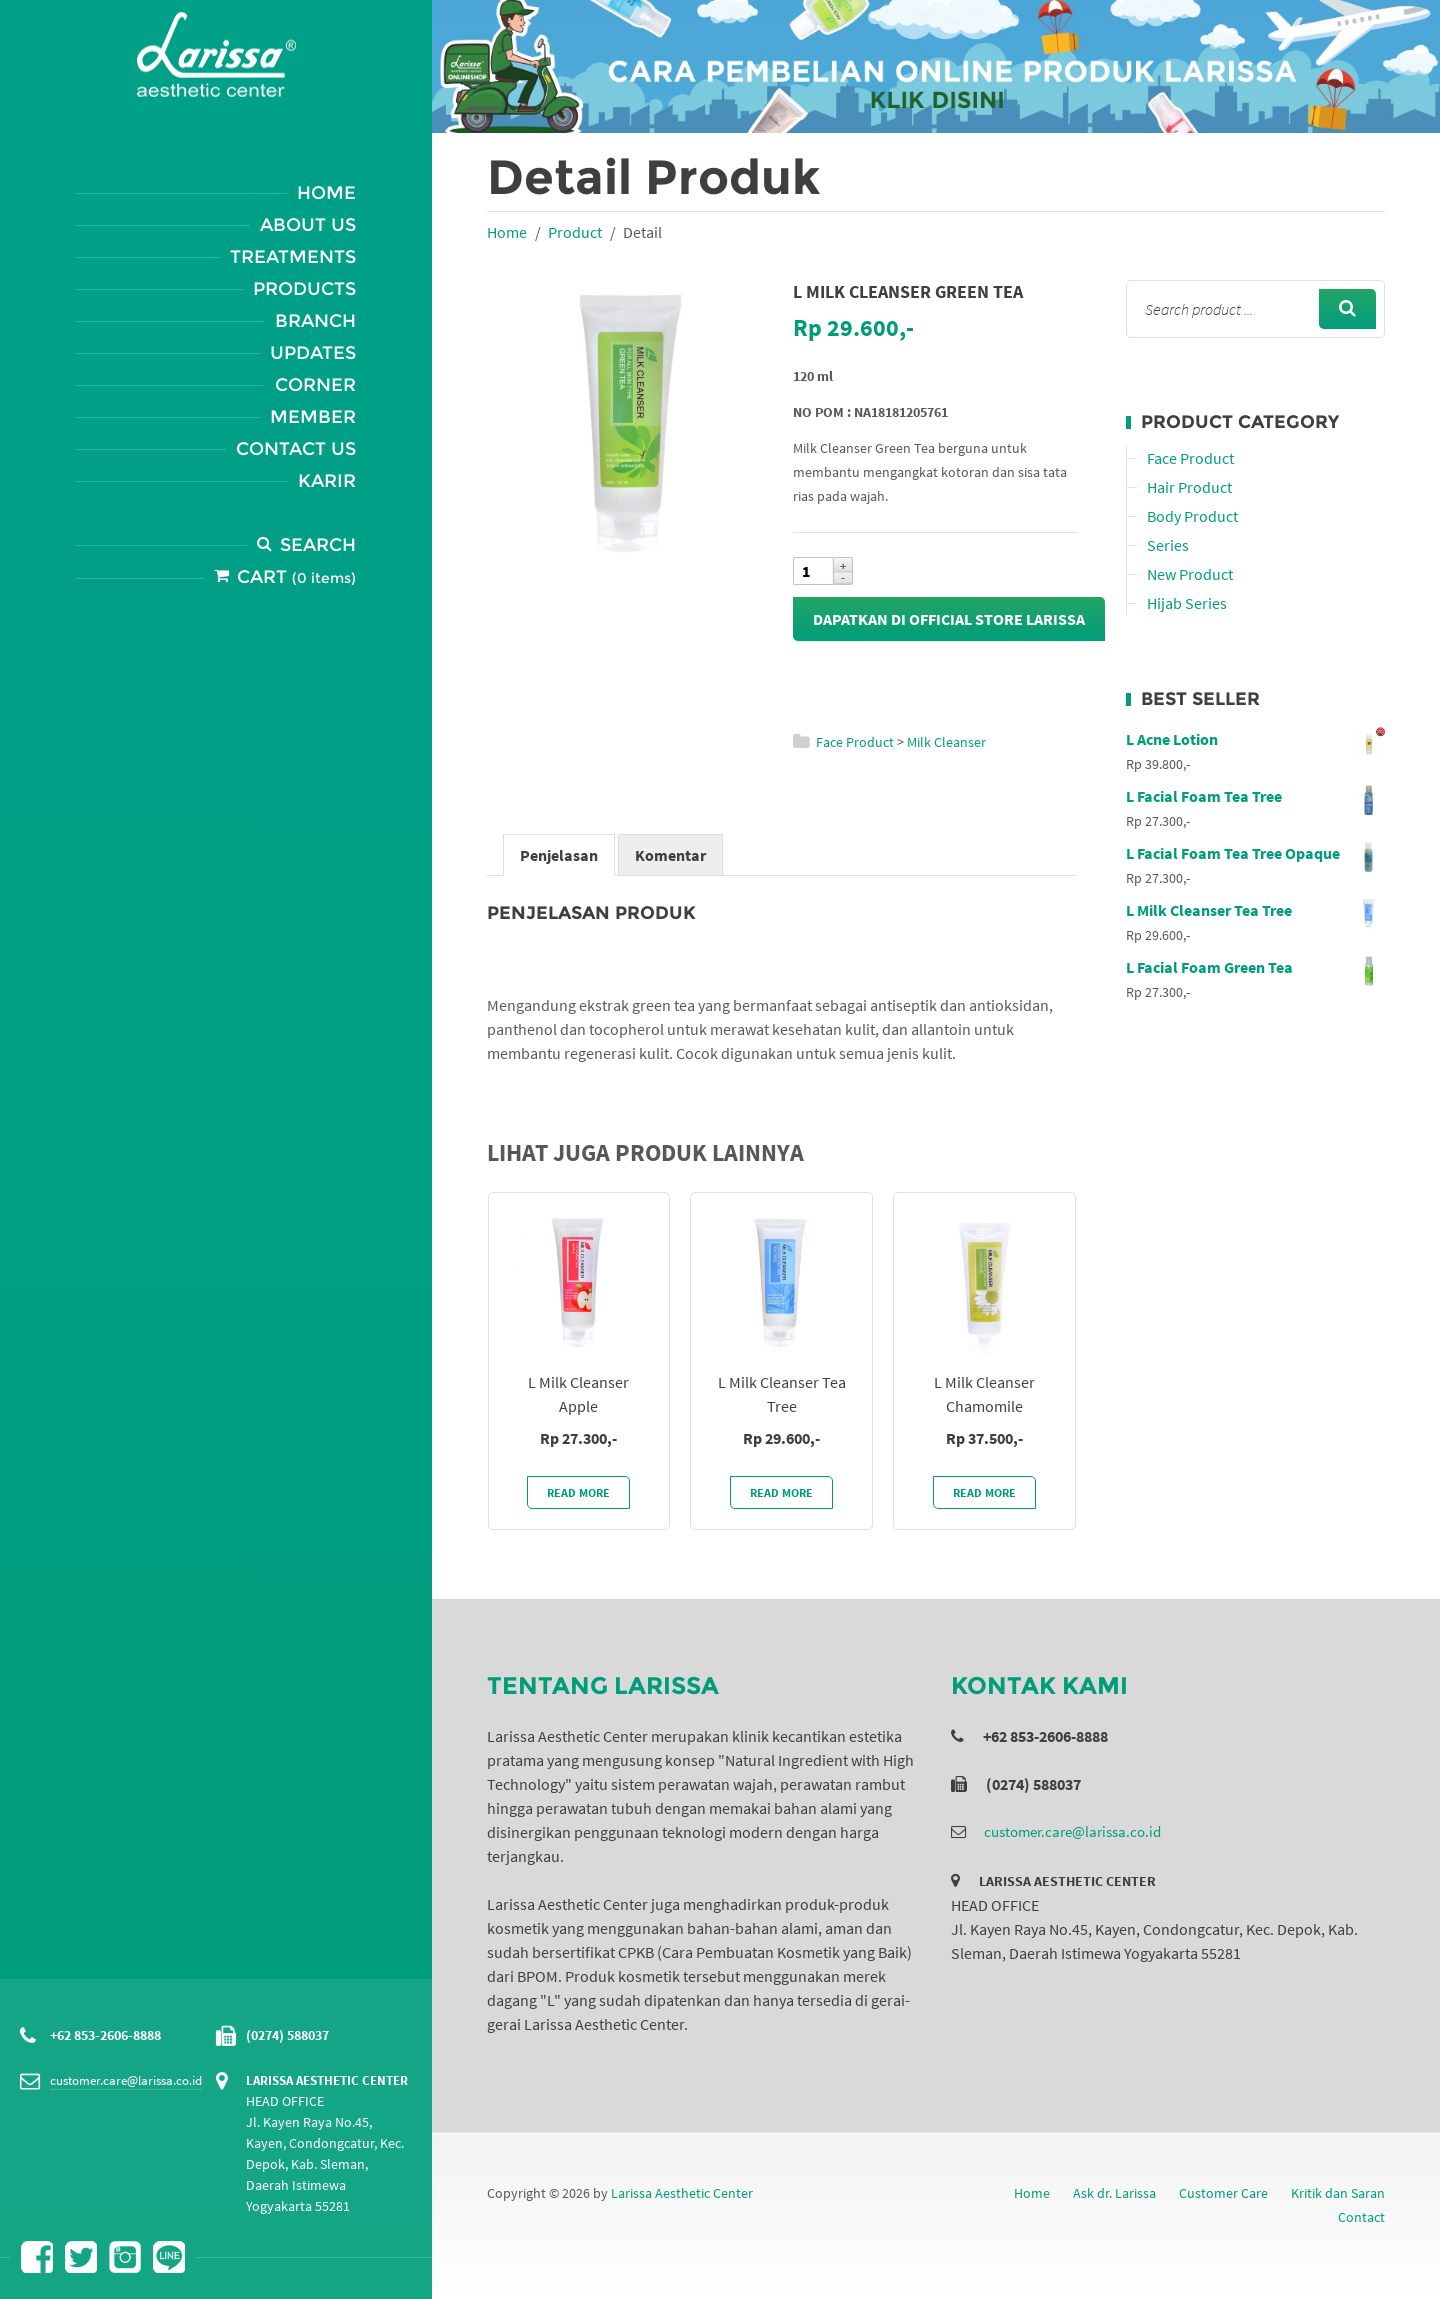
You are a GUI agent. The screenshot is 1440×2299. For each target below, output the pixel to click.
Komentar (670, 855)
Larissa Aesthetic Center (682, 2193)
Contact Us (296, 449)
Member (313, 417)
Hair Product (1189, 487)
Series (1168, 545)
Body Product (1192, 516)
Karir (327, 481)
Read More (578, 1492)
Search (318, 545)
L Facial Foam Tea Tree (1255, 796)
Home (326, 193)
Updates (313, 353)
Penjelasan (559, 855)
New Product (1190, 574)
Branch (315, 321)
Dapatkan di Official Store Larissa (949, 619)
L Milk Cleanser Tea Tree (1255, 910)
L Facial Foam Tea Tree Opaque (1255, 853)
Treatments (293, 257)
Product (575, 232)
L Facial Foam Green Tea (1255, 967)
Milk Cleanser (946, 742)
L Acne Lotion (1255, 739)
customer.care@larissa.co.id (126, 2080)
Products (304, 289)
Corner (315, 385)
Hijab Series (1187, 603)
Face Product (855, 742)
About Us (308, 225)
